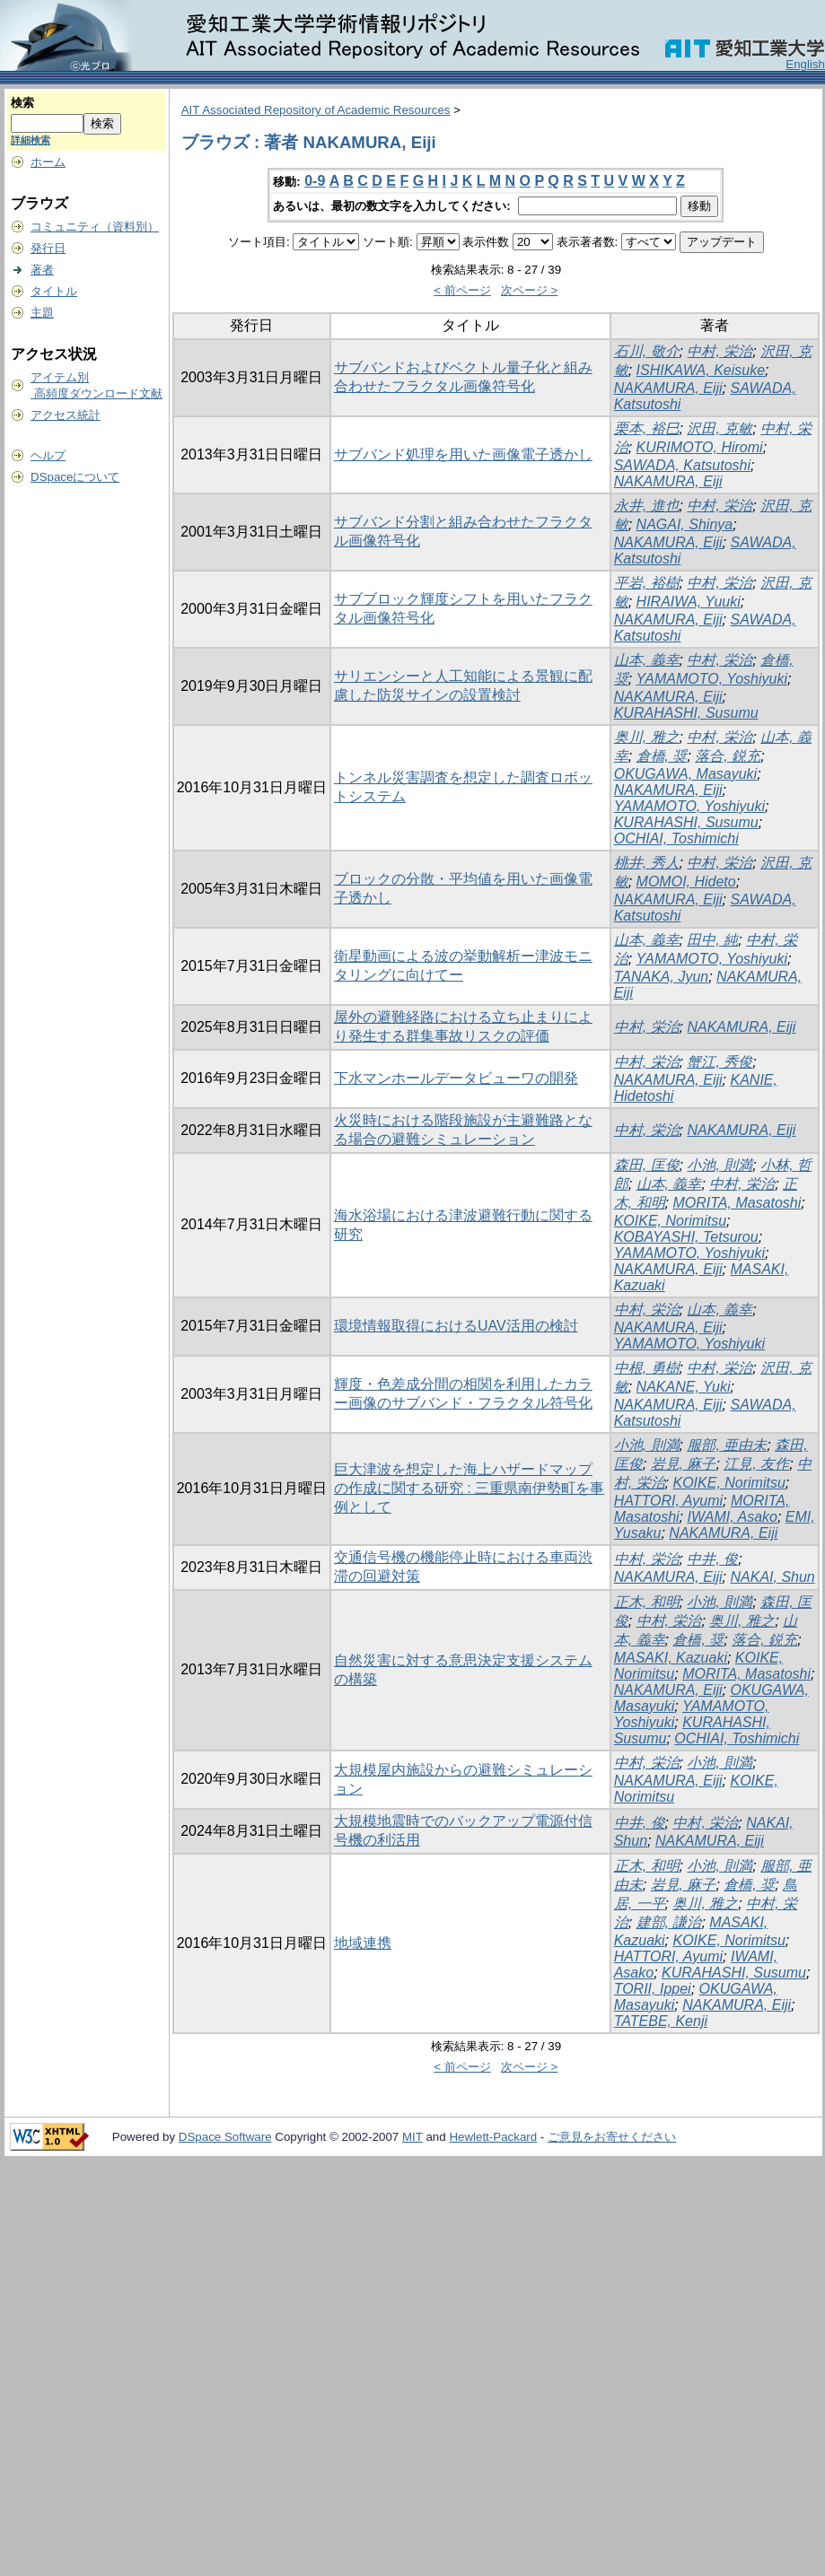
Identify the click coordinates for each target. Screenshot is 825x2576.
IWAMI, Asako (732, 1516)
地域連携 (362, 1943)
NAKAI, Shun (772, 1577)
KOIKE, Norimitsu (670, 1220)
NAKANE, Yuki (683, 1386)
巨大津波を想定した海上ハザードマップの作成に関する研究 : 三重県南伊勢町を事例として (469, 1488)
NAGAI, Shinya (684, 524)
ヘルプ (48, 455)
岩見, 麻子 (683, 1463)
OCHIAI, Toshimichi (676, 838)
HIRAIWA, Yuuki (688, 601)
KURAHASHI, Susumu (686, 712)
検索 (22, 102)
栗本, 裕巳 (647, 428)
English (805, 64)
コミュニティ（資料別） (95, 226)
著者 (42, 269)
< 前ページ (462, 290)
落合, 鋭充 (727, 756)
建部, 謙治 (669, 1922)
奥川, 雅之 (647, 737)
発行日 (48, 248)
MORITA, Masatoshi (736, 1202)
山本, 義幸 (647, 660)
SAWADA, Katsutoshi (682, 465)
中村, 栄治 (719, 351)
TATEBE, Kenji (660, 2021)
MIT (412, 2137)
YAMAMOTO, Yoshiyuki (711, 678)
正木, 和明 (647, 1602)
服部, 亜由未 (727, 1445)
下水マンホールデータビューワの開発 (456, 1078)
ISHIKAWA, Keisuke (700, 370)
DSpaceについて (75, 477)
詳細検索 (30, 140)
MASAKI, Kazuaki (670, 1657)
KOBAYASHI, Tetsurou (686, 1236)
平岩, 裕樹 (647, 582)
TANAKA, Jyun (661, 976)
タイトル (54, 291)
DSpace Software (225, 2137)
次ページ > (529, 290)
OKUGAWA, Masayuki (685, 774)
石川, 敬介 (647, 351)
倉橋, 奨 (662, 756)
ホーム (48, 162)
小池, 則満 (719, 1165)
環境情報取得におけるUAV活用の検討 (456, 1325)
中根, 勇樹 (647, 1367)
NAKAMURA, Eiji (668, 388)
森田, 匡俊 (647, 1165)
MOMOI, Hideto (686, 881)
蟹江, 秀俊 (719, 1062)
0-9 (314, 180)
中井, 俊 (712, 1559)
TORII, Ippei (652, 1988)
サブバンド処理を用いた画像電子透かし (463, 454)
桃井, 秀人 (647, 862)
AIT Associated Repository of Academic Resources (316, 110)
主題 (42, 312)
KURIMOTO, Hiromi (699, 447)
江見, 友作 (756, 1463)
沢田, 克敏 (719, 428)
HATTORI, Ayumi (668, 1500)
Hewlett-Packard (493, 2137)
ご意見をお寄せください (612, 2137)
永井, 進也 (647, 505)
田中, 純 (712, 939)
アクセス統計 (66, 415)
